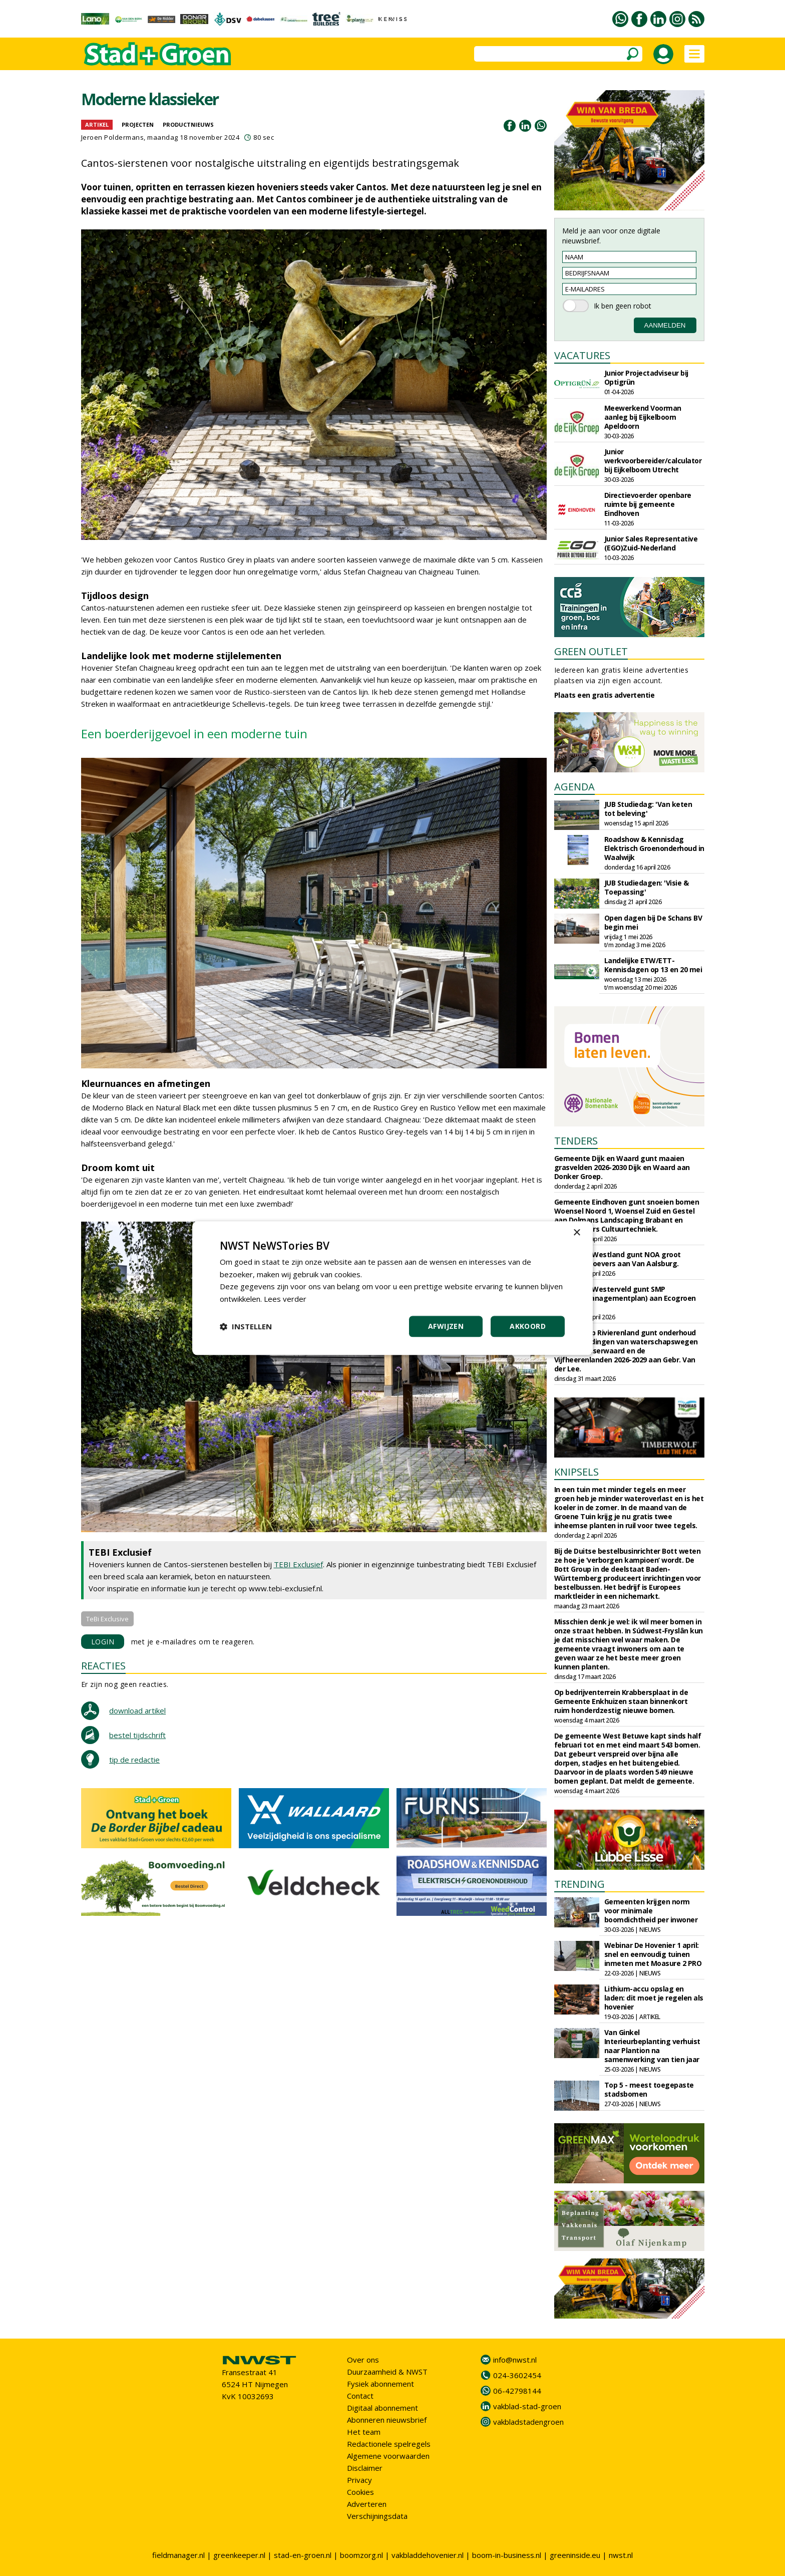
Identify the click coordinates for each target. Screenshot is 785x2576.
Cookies (360, 2492)
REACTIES (103, 1665)
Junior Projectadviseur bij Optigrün (646, 377)
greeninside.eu (575, 2555)
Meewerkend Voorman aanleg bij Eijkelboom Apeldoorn (642, 417)
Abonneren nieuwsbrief (387, 2420)
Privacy (359, 2480)
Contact (360, 2396)
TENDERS (576, 1141)
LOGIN (103, 1641)
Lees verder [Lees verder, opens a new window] (285, 1299)
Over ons (363, 2360)
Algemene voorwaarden (388, 2456)
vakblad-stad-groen (527, 2406)
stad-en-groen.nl (302, 2555)
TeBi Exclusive (107, 1618)
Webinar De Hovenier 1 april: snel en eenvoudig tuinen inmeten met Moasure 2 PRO (653, 1954)
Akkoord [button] (528, 1326)
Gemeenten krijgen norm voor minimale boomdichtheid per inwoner (651, 1910)
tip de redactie (134, 1760)
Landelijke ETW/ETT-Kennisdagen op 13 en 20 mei (653, 965)
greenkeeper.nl (239, 2555)
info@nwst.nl (515, 2360)
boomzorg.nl (361, 2555)
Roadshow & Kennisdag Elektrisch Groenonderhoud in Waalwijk (654, 848)
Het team (363, 2432)
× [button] (576, 1233)
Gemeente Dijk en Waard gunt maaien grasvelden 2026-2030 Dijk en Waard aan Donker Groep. (622, 1167)
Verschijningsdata (377, 2516)
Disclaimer (364, 2468)
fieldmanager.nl (178, 2555)
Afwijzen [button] (446, 1326)
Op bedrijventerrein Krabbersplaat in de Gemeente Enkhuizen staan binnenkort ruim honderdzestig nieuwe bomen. (621, 1701)
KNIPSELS (576, 1472)
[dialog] (392, 1288)
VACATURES (582, 355)
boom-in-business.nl (506, 2555)
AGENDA (574, 786)
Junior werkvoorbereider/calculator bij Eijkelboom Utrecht (653, 460)
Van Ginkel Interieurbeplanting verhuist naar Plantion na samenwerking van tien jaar (652, 2046)
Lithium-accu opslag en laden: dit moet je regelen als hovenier (653, 1998)
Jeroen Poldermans (112, 137)
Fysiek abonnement (380, 2384)
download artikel (137, 1710)
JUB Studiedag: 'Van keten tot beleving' (648, 808)
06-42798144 (517, 2391)
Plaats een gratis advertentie (604, 695)
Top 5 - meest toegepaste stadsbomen (649, 2089)
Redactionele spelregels (389, 2444)
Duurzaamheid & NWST (387, 2372)
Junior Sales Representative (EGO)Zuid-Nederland (651, 543)
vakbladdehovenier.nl (427, 2555)
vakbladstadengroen (528, 2422)
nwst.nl (621, 2555)
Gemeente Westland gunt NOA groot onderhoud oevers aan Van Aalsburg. (617, 1259)
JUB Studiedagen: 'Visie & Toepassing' (646, 887)
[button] (246, 1326)
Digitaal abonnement (382, 2408)
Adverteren (366, 2504)
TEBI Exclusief (298, 1564)
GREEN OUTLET (591, 651)
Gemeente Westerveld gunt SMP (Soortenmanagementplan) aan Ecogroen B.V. (625, 1298)
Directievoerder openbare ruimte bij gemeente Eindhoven (647, 504)
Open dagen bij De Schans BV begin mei (653, 922)
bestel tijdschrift (137, 1735)
